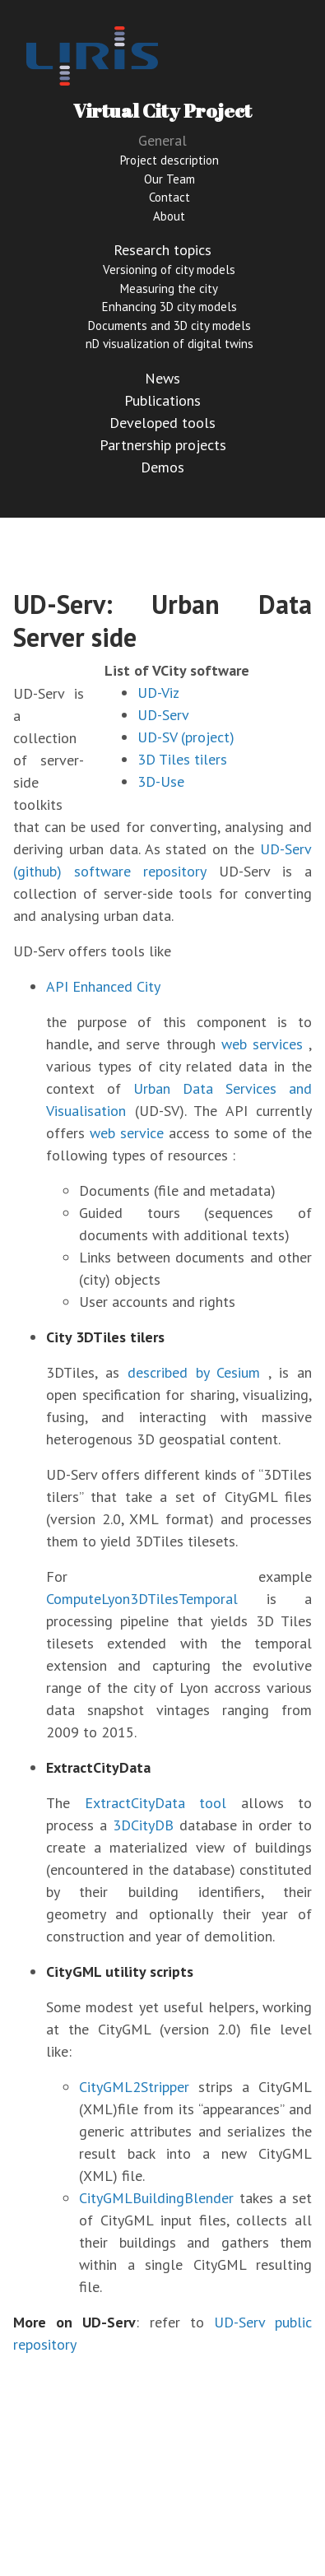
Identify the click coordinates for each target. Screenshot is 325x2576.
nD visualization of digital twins (169, 343)
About (169, 216)
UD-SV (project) (185, 737)
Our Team (169, 179)
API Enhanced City (103, 986)
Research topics (162, 249)
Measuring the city (169, 288)
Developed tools (162, 422)
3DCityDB (143, 1825)
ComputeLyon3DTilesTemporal (142, 1598)
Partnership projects (163, 444)
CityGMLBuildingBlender (156, 2197)
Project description (169, 160)
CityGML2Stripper (134, 2086)
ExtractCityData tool (156, 1802)
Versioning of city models (169, 269)
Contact (169, 197)
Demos (162, 467)
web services (262, 1044)
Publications (162, 400)
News (162, 378)
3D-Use (160, 781)
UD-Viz (158, 692)
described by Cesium (194, 1372)
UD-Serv (163, 714)
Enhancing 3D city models (169, 306)
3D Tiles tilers (182, 759)
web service (127, 1132)
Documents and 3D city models (169, 325)
